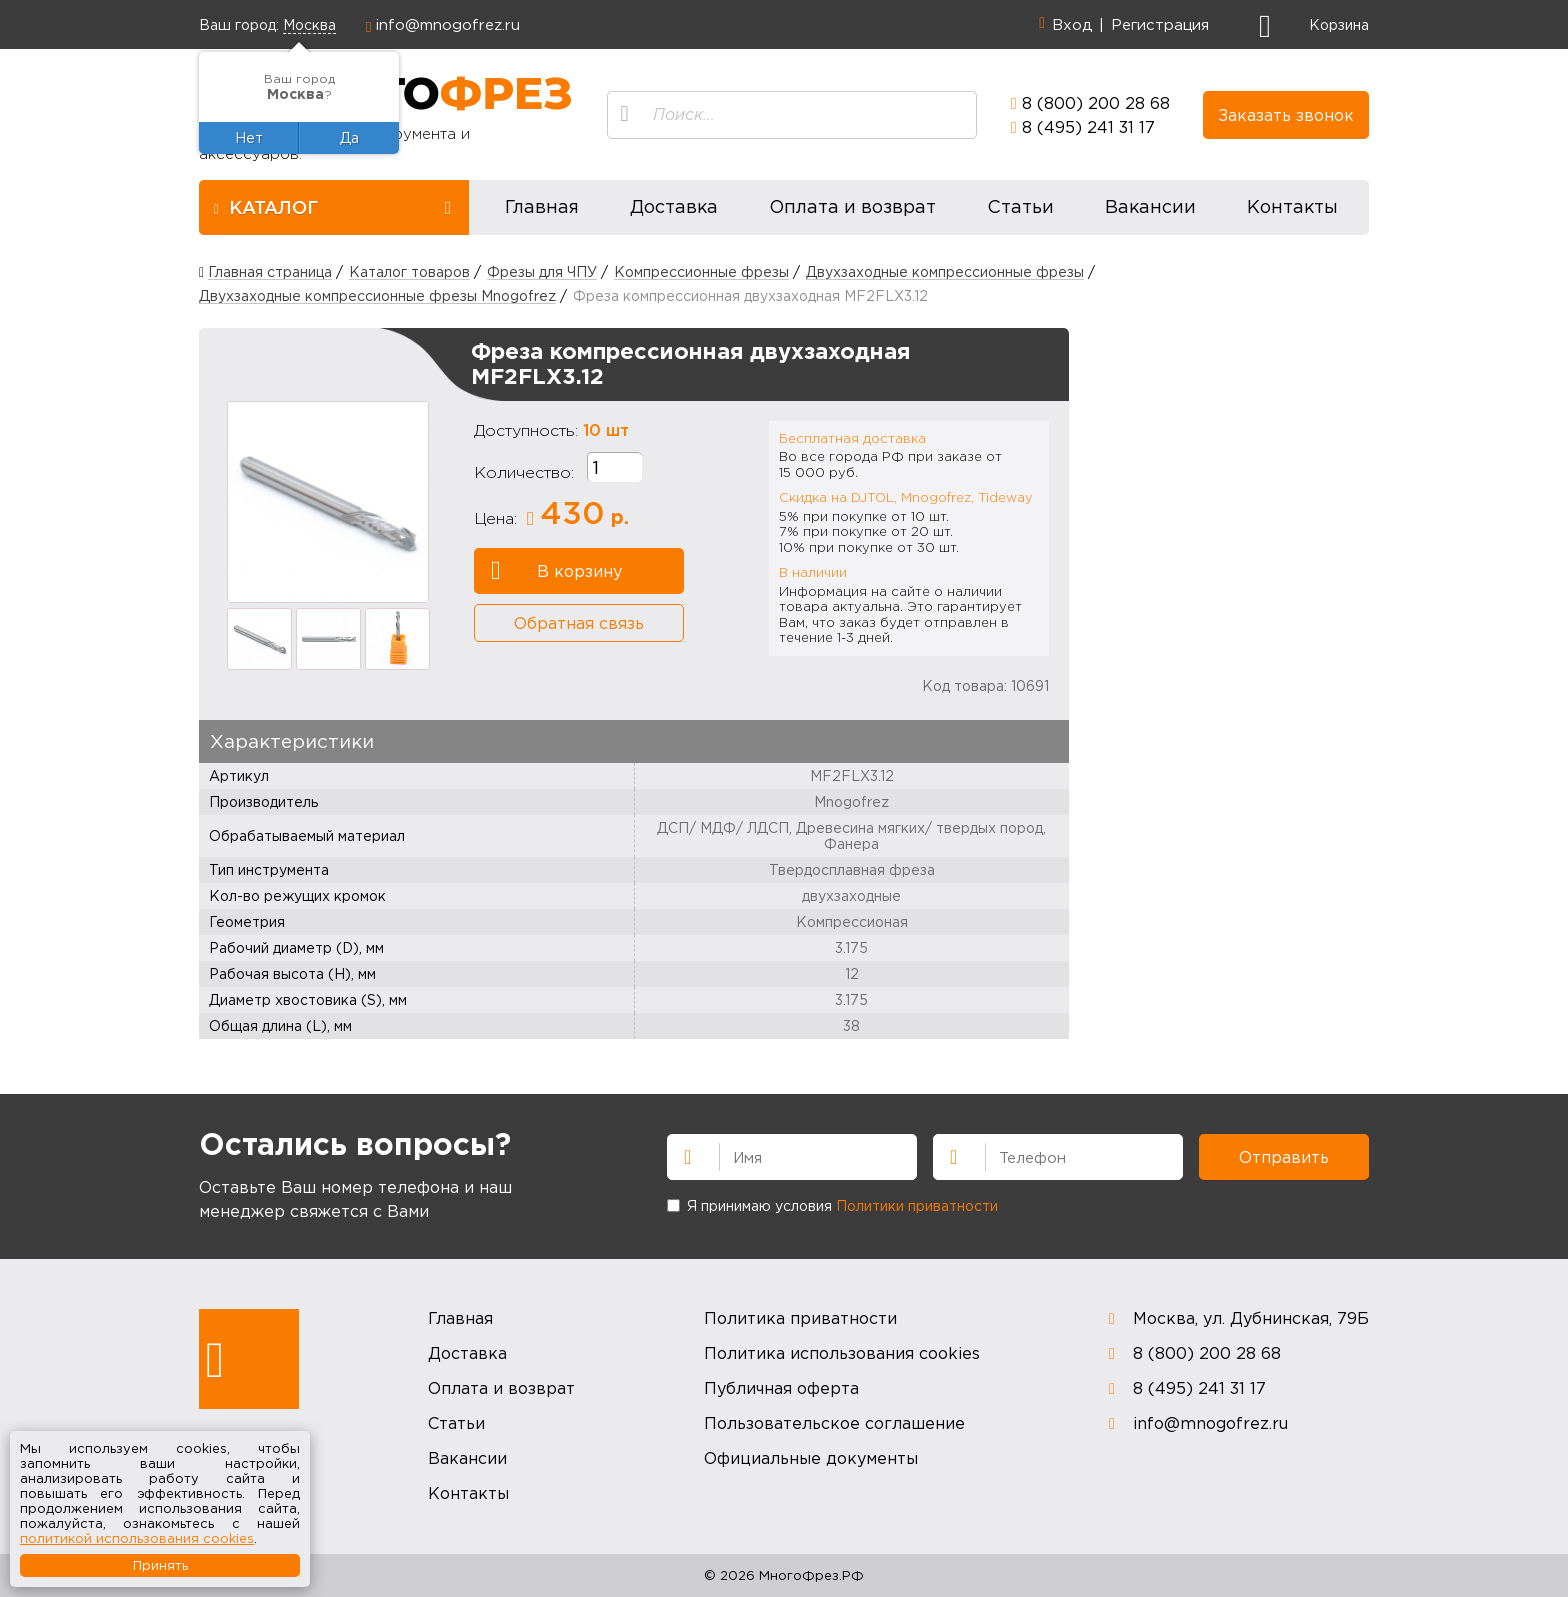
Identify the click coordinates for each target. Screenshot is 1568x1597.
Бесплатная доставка (852, 438)
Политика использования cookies (842, 1353)
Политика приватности (800, 1318)
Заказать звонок (1286, 115)
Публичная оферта (781, 1388)
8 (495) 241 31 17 (1088, 127)
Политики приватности (917, 1205)
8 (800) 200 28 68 (1096, 103)
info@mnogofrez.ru (448, 24)
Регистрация (1160, 24)
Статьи (1020, 206)
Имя (679, 1155)
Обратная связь (579, 623)
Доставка (674, 206)
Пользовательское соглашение (834, 1423)
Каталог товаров (409, 271)
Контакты (1292, 206)
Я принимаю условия (832, 1205)
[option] (328, 502)
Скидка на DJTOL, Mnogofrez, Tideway (906, 497)
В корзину (556, 571)
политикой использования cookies (137, 1538)
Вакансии (1150, 206)
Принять (160, 1565)
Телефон (945, 1155)
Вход (1072, 24)
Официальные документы (811, 1458)
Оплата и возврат (852, 206)
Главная (542, 206)
